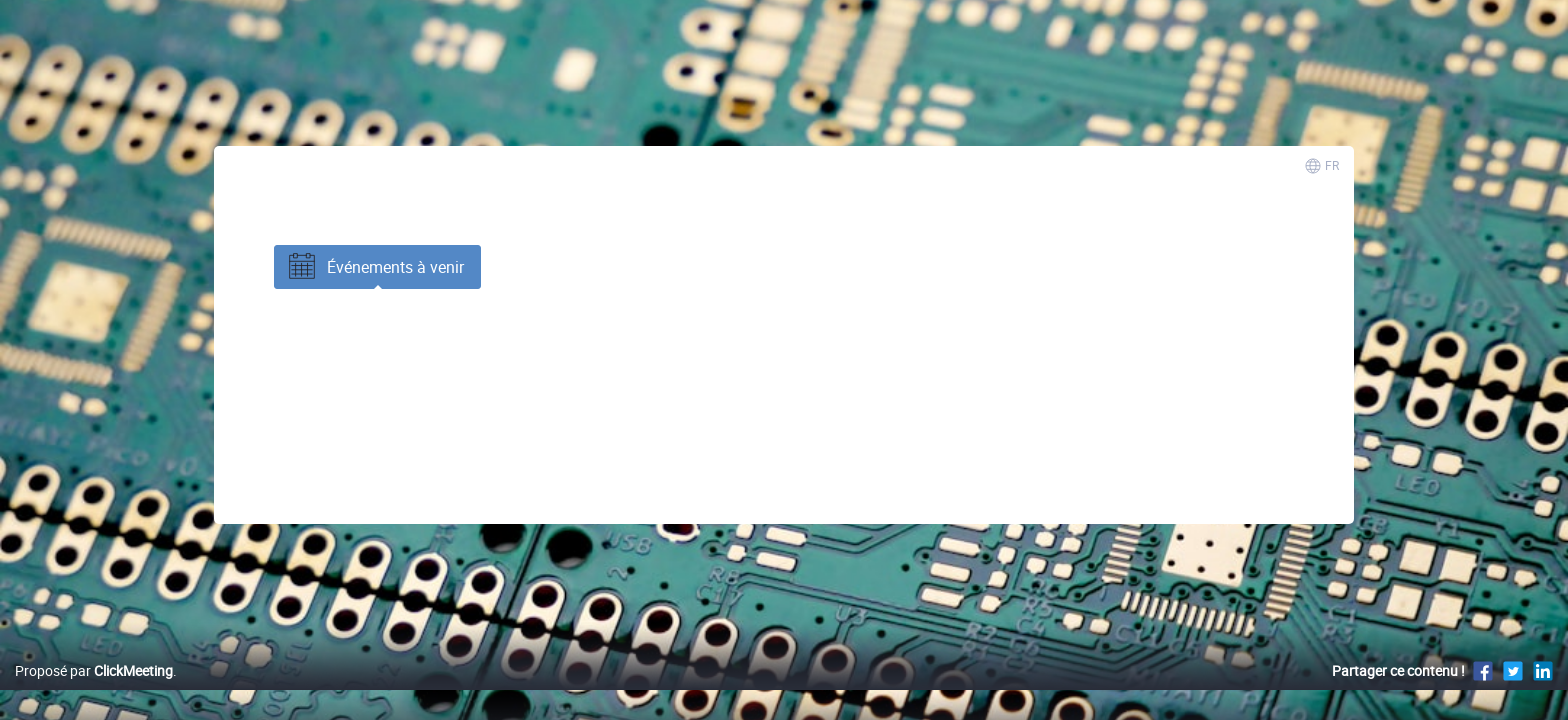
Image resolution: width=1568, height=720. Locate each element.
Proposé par (94, 691)
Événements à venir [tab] (374, 267)
